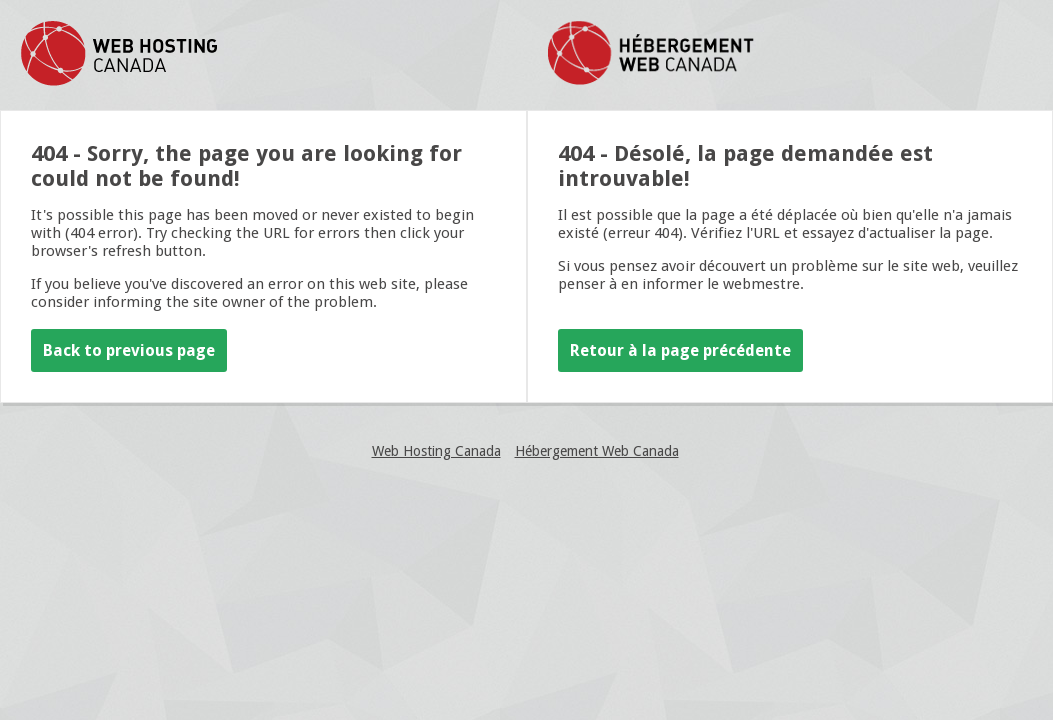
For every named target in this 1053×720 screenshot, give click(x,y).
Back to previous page (129, 350)
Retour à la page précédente (680, 350)
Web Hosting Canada (436, 451)
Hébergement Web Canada (597, 451)
